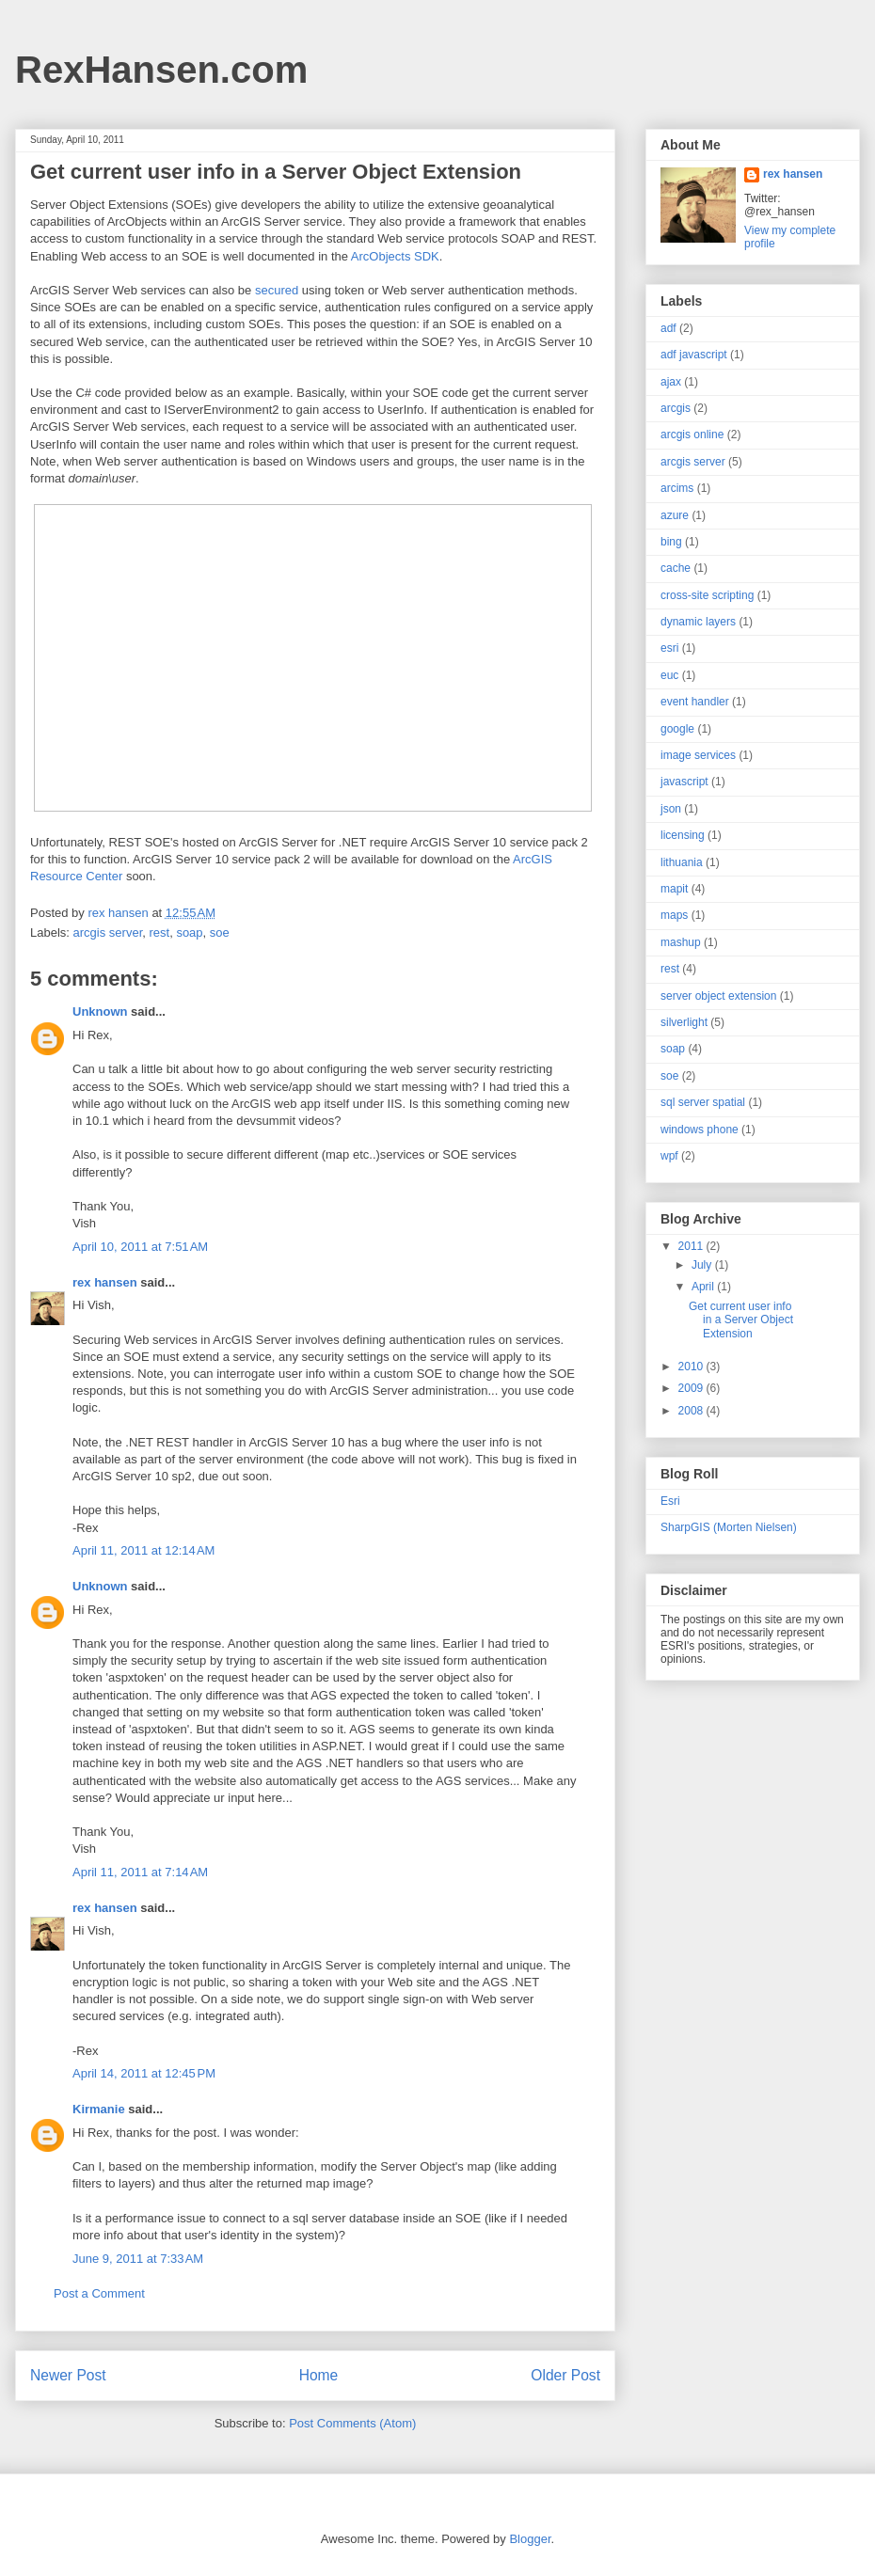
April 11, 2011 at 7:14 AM (140, 1872)
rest (159, 932)
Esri (670, 1501)
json (670, 808)
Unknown (100, 1011)
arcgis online (692, 434)
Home (319, 2375)
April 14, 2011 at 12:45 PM (143, 2073)
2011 (692, 1246)
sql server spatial (702, 1102)
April (704, 1286)
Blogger (529, 2539)
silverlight (684, 1022)
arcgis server (108, 932)
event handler (694, 701)
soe (220, 932)
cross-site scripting (707, 595)
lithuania (681, 862)
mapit (674, 888)
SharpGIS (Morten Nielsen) (728, 1527)
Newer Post (68, 2375)
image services (698, 755)
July (703, 1265)
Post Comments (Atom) (352, 2423)
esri (669, 648)
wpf (669, 1155)
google (677, 728)
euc (669, 675)
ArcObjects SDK (395, 256)
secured (276, 290)
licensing (682, 835)
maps (674, 915)
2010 (692, 1366)
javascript (684, 781)
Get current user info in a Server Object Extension (741, 1320)
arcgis (675, 408)
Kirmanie (98, 2109)
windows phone (699, 1129)
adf (668, 328)
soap (189, 932)
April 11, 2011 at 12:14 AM (143, 1550)
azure (674, 515)
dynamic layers (698, 621)
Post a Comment (99, 2293)
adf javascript (693, 354)
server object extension (718, 996)
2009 (692, 1388)
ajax (670, 381)
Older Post (565, 2375)
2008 (692, 1410)
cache (675, 568)
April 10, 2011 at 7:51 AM (140, 1247)
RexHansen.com (161, 69)
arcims (676, 488)
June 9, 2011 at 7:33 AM (137, 2259)
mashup (680, 942)
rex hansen (104, 1282)
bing (671, 541)
